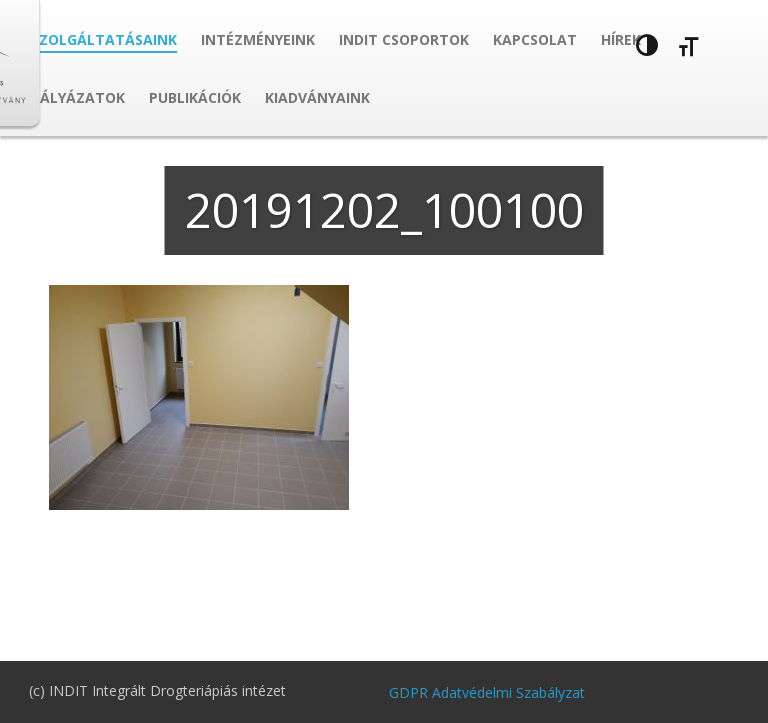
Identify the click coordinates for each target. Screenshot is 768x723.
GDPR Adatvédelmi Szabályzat (487, 692)
